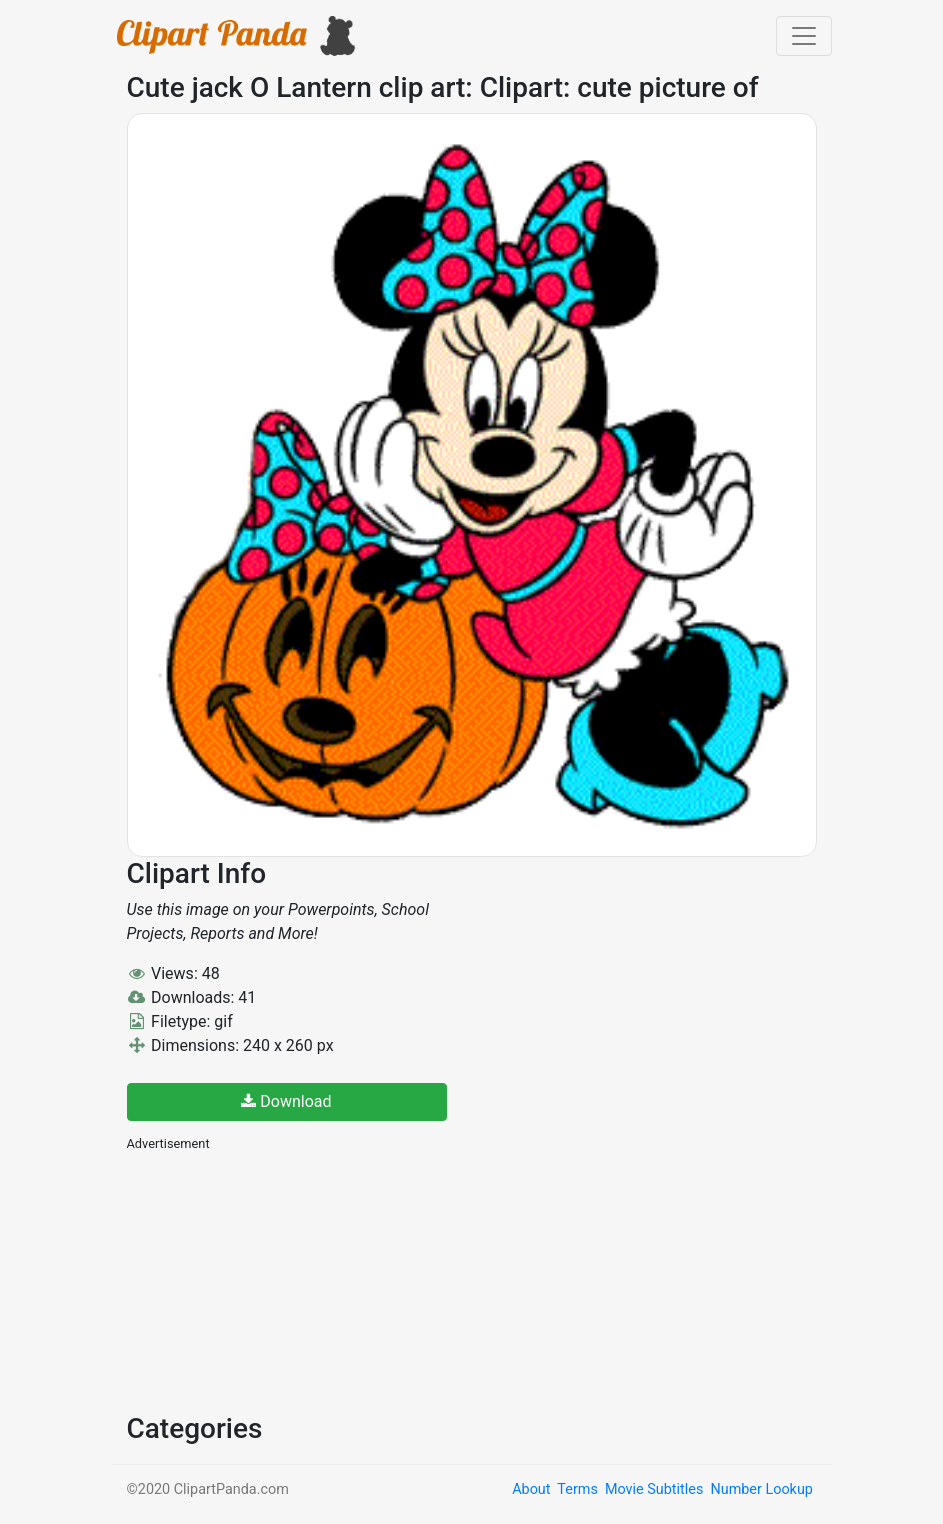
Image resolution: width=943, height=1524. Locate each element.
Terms (577, 1489)
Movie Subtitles (654, 1489)
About (531, 1489)
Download (286, 1101)
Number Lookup (761, 1489)
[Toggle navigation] (804, 36)
